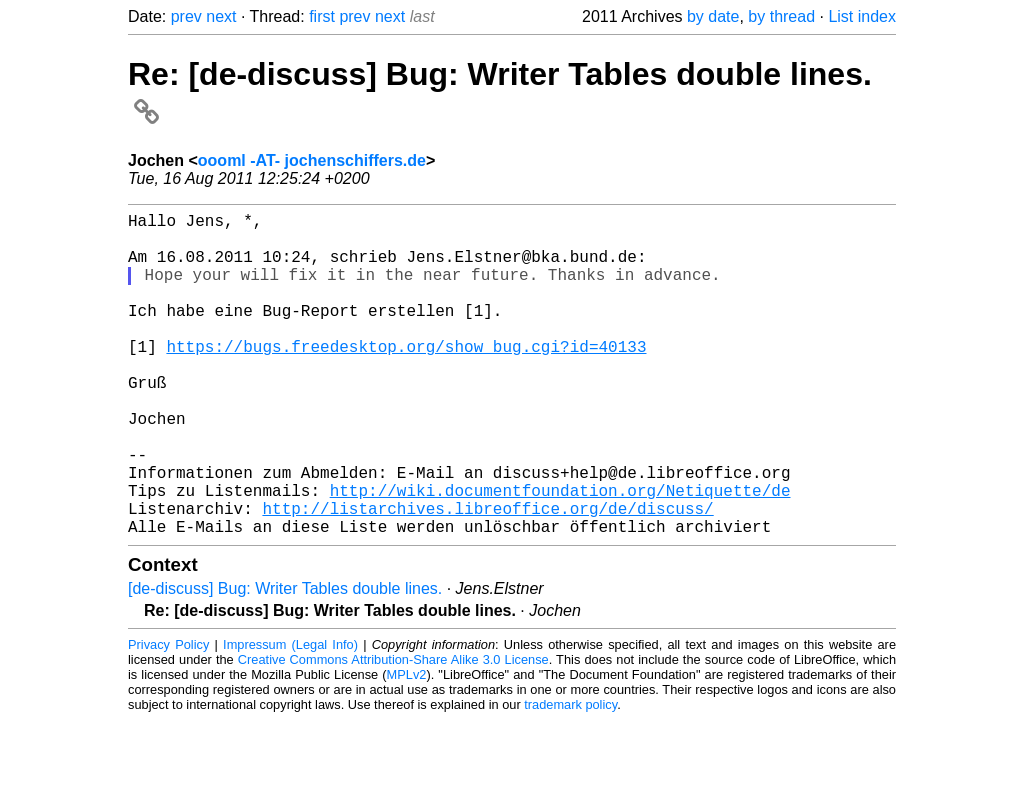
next (221, 16)
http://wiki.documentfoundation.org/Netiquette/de (560, 554)
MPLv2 (407, 746)
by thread (781, 16)
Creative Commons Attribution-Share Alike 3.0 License (393, 731)
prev (186, 16)
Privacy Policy (168, 716)
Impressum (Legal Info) (290, 716)
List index (862, 16)
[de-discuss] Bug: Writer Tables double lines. (285, 660)
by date (713, 16)
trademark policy (570, 776)
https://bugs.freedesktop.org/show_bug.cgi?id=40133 (406, 378)
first (322, 16)
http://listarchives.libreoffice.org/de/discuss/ (487, 576)
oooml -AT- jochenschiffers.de (312, 160)
